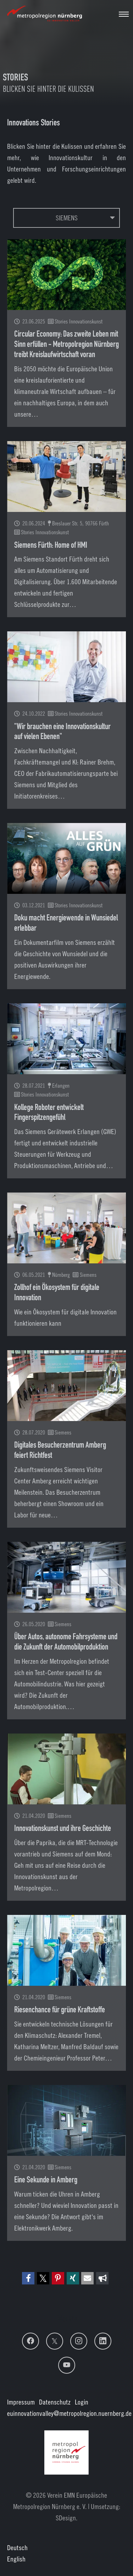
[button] (28, 2278)
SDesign (66, 2518)
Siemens (67, 218)
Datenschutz (55, 2402)
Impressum (21, 2402)
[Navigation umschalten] (124, 14)
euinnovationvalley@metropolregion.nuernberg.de (69, 2413)
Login (81, 2402)
